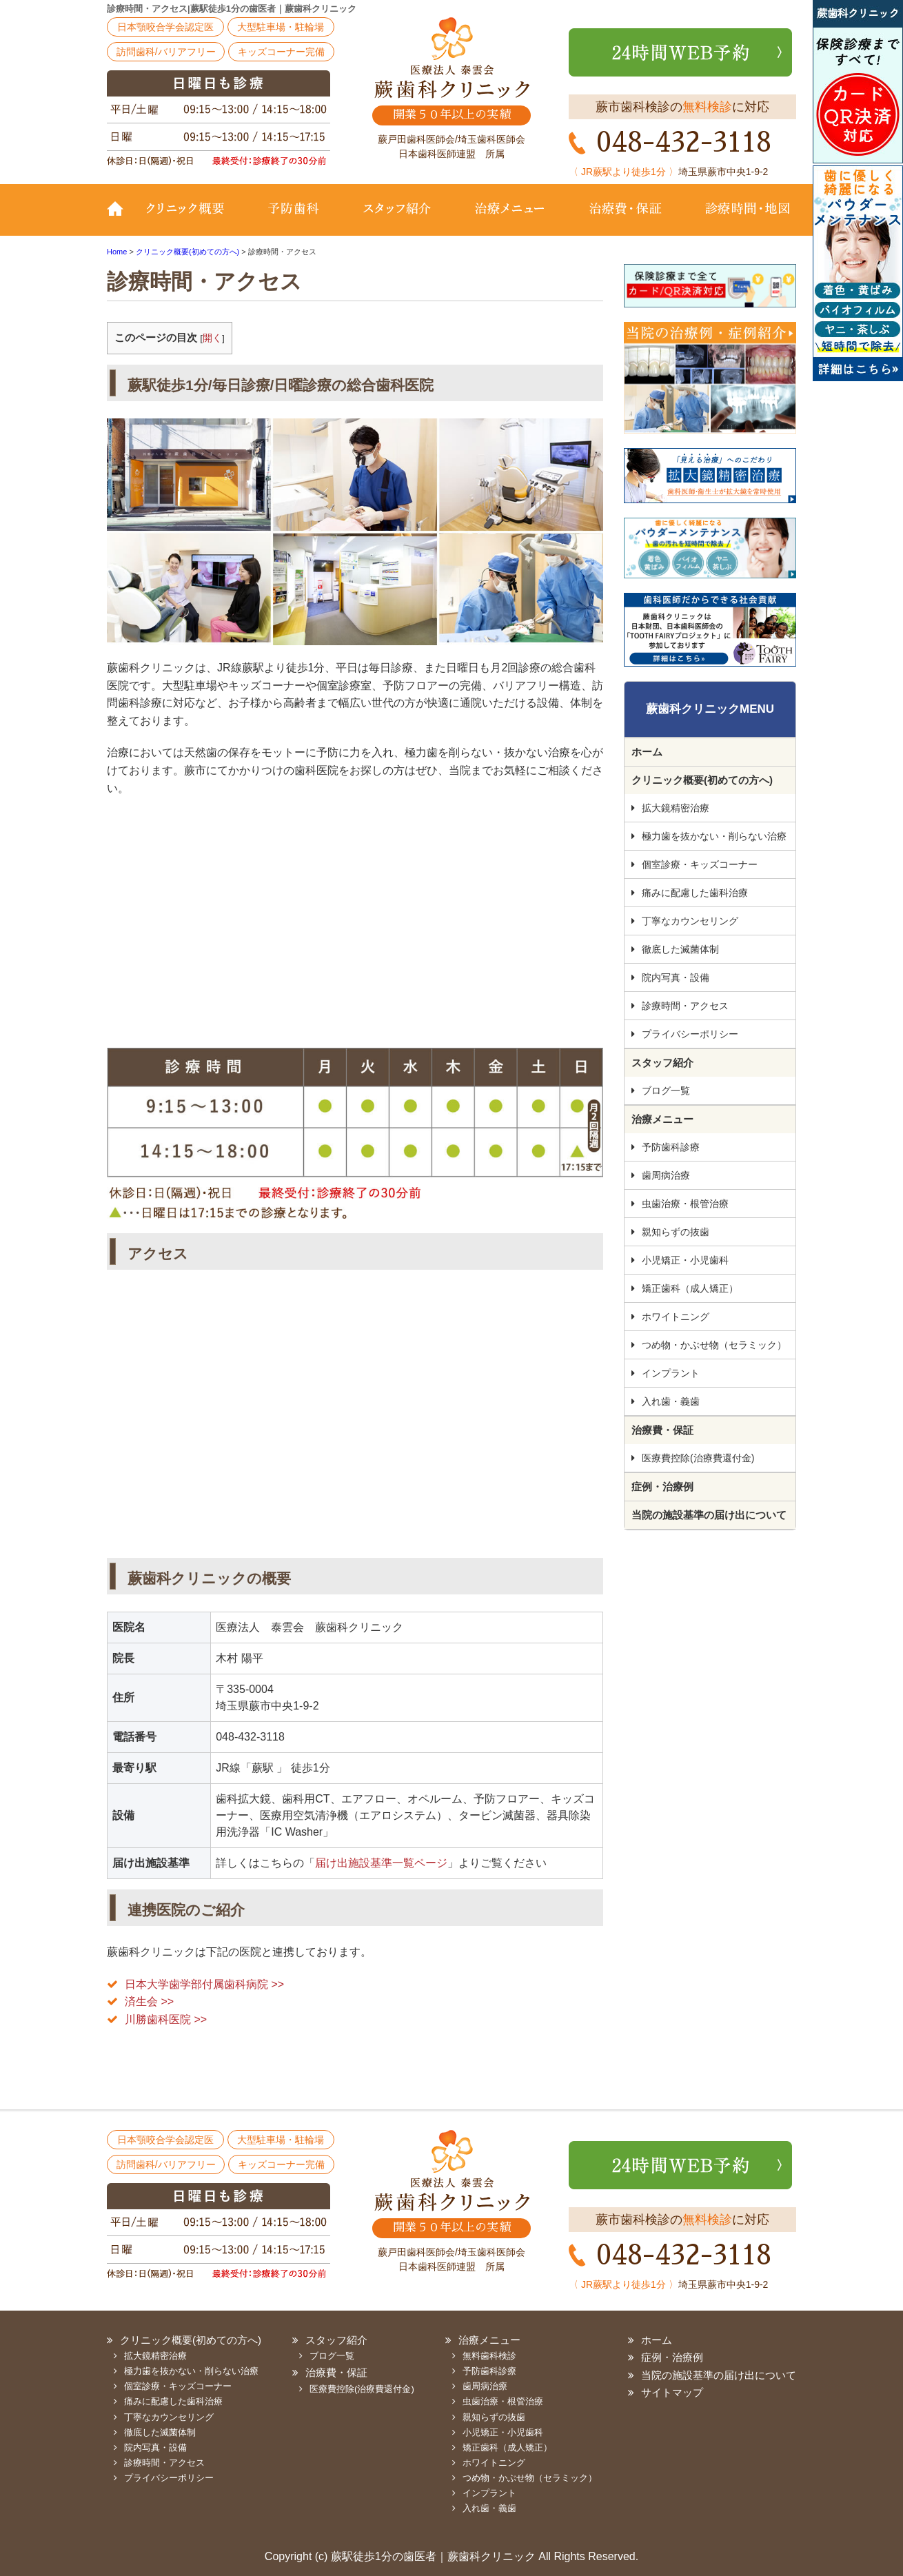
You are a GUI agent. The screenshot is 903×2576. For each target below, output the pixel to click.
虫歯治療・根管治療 (685, 1203)
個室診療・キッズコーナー (700, 864)
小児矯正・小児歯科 (685, 1260)
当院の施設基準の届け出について (709, 1515)
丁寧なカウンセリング (690, 920)
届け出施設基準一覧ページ (381, 1863)
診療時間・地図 (739, 218)
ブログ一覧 (666, 1090)
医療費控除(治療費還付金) (698, 1457)
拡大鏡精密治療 (675, 807)
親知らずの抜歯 (675, 1231)
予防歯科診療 (671, 1147)
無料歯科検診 (489, 2356)
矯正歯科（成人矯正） (690, 1288)
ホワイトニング (675, 1316)
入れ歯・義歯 (671, 1401)
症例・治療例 (662, 1486)
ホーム (646, 752)
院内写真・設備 (675, 977)
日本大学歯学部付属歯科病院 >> (204, 1984)
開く (212, 338)
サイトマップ (672, 2392)
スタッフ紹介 (396, 218)
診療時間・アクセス (685, 1005)
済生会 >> (149, 2001)
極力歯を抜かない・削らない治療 (714, 836)
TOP (120, 218)
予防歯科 (296, 218)
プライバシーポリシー (690, 1033)
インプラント (671, 1373)
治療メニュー (510, 218)
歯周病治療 (666, 1175)
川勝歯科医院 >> (166, 2019)
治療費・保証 (625, 218)
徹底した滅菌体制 (680, 949)
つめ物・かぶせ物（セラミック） (714, 1344)
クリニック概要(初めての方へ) (193, 218)
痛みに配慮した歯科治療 (695, 892)
